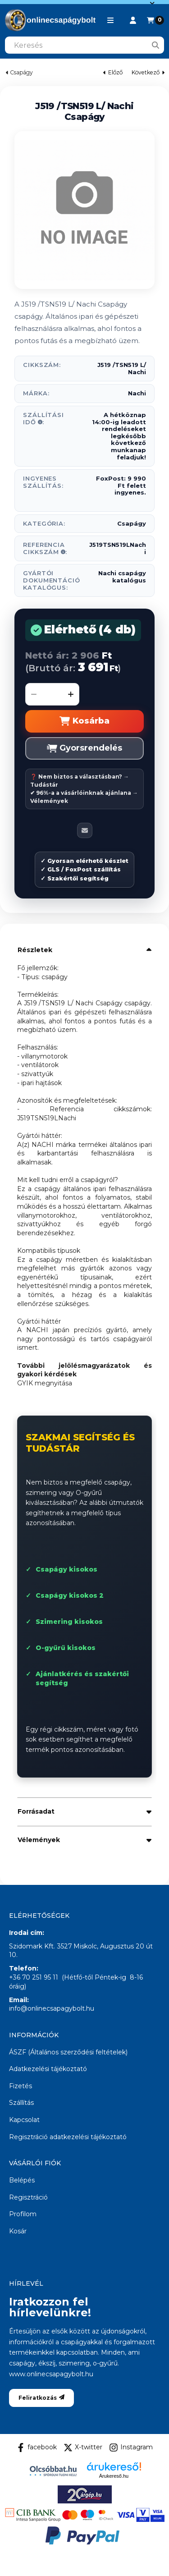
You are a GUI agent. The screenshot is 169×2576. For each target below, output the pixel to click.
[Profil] (133, 20)
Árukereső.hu (113, 2476)
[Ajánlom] (84, 830)
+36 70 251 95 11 (33, 1977)
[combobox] (84, 45)
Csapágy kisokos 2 (70, 1595)
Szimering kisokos (69, 1622)
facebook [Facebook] (36, 2447)
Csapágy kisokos (66, 1569)
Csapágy (21, 72)
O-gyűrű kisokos (66, 1648)
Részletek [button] (35, 950)
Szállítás (21, 2103)
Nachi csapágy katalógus (122, 577)
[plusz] (70, 694)
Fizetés (20, 2086)
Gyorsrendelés (84, 748)
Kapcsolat (24, 2120)
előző (113, 72)
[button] (110, 20)
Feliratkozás (41, 2397)
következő (148, 72)
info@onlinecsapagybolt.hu (51, 2008)
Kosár (18, 2231)
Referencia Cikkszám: (45, 548)
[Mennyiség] (52, 694)
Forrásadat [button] (36, 1811)
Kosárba (84, 721)
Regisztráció (28, 2197)
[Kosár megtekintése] (155, 20)
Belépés (22, 2180)
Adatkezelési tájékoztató (48, 2069)
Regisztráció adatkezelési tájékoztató (68, 2137)
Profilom (23, 2214)
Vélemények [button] (39, 1840)
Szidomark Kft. (32, 1946)
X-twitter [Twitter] (83, 2447)
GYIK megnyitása (44, 1383)
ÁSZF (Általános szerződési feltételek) (68, 2052)
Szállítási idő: (43, 418)
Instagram (131, 2447)
